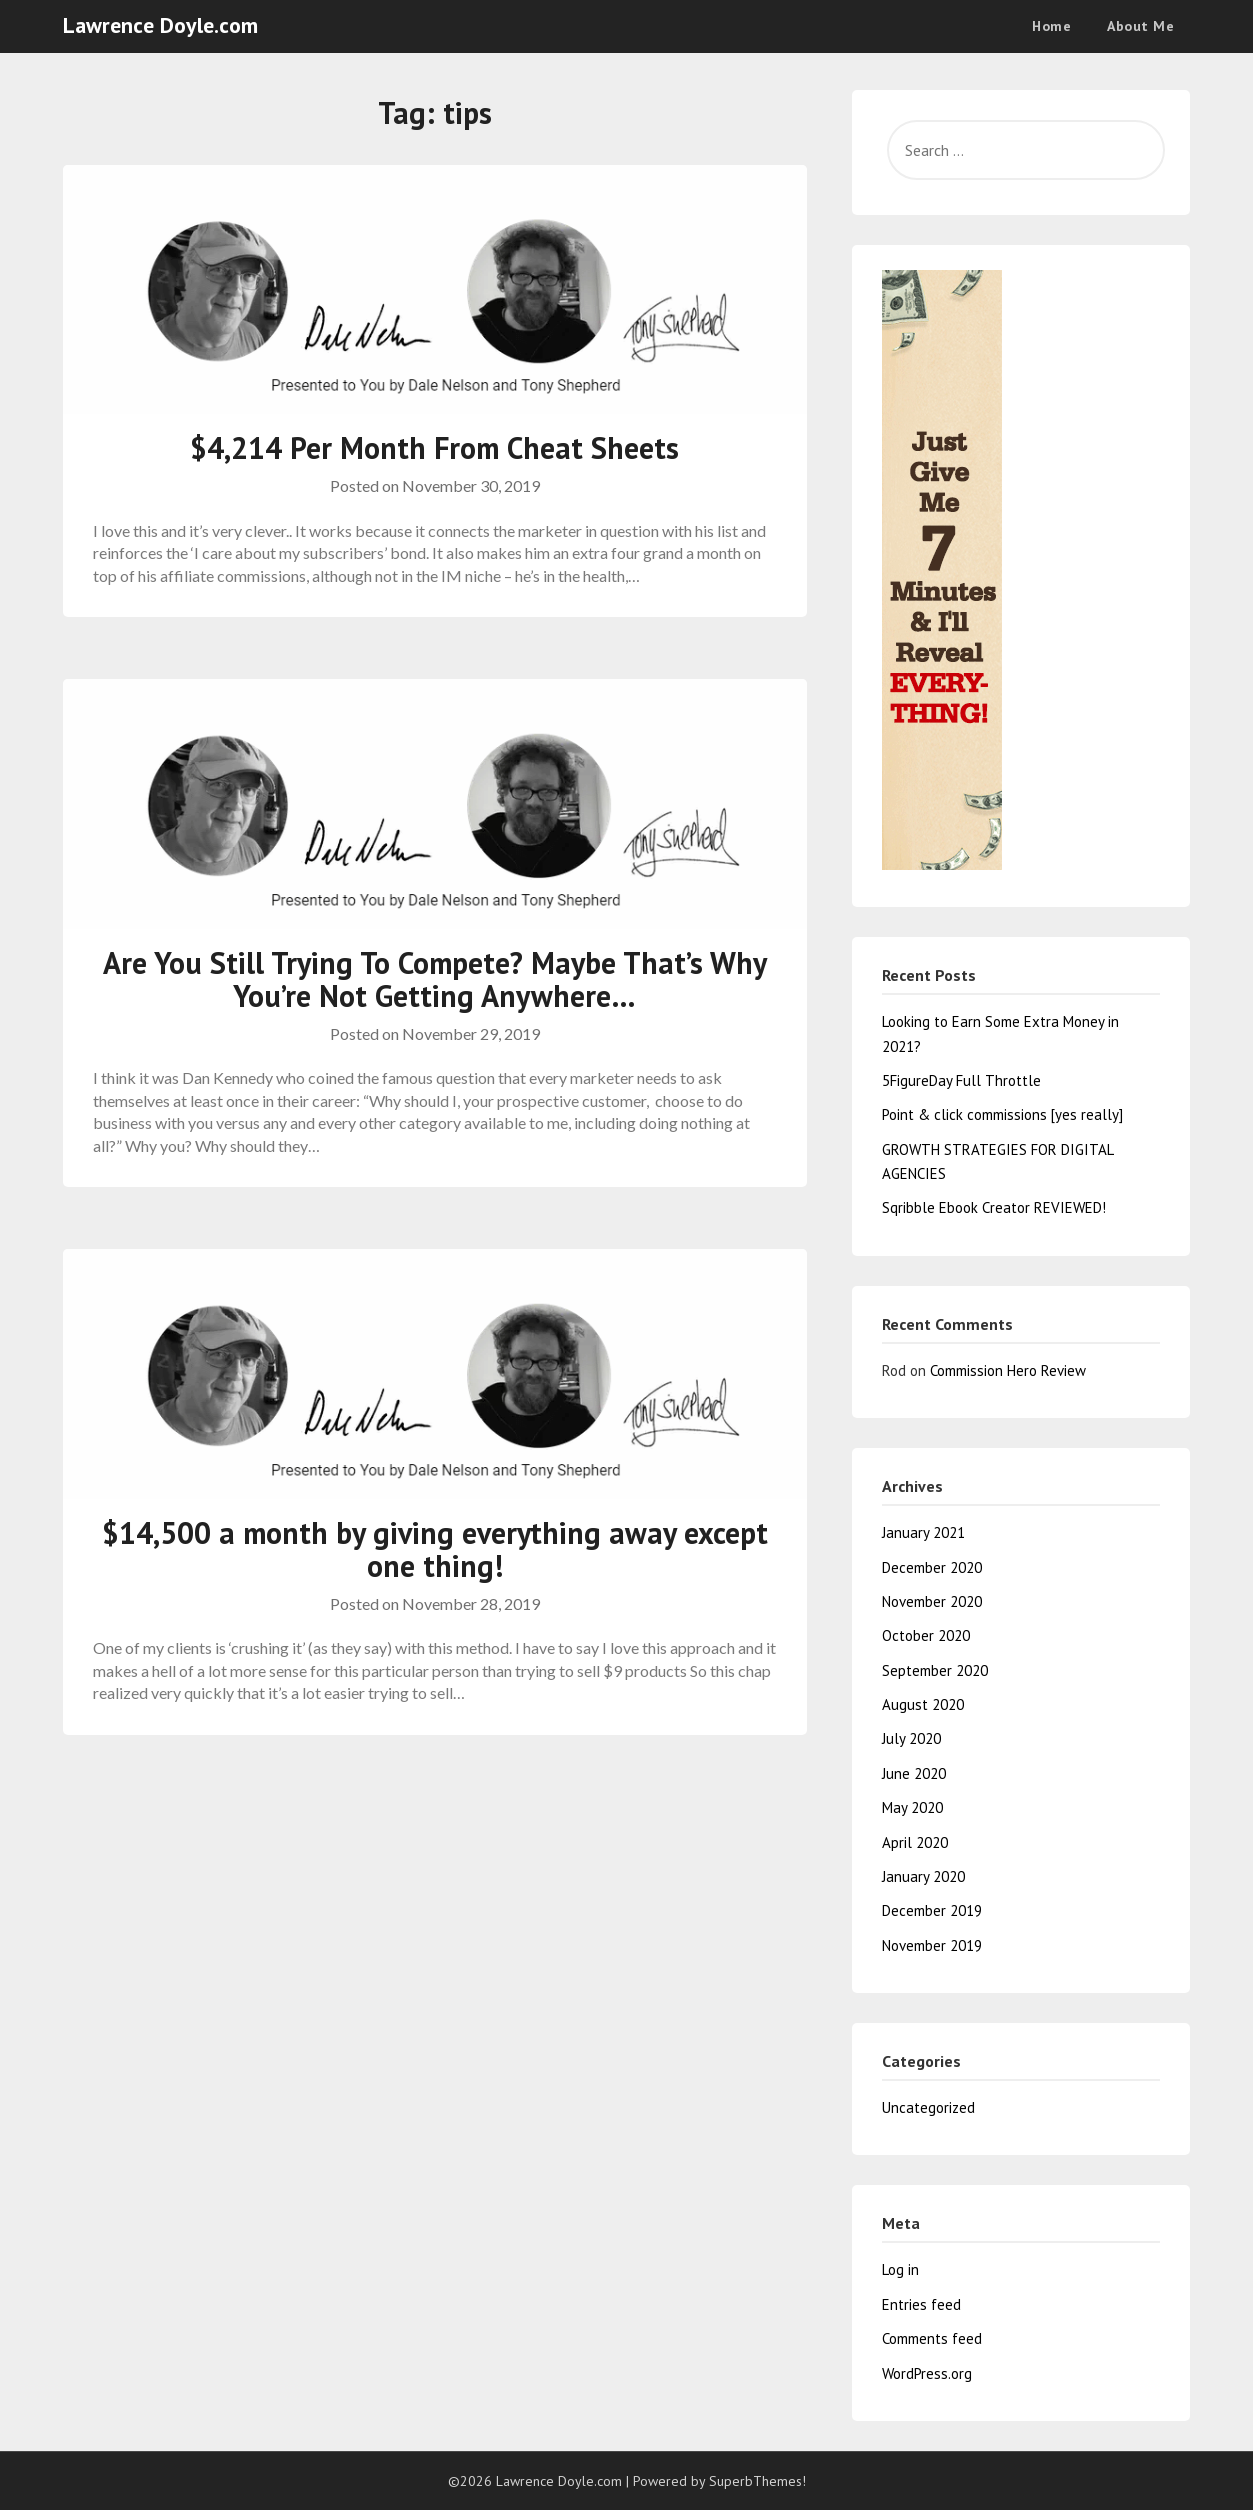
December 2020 (932, 1567)
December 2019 (932, 1910)
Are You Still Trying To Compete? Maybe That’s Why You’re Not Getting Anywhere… (435, 979)
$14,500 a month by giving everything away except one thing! (435, 1549)
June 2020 (914, 1773)
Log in (900, 2269)
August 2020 (923, 1704)
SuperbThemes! (757, 2481)
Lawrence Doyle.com (160, 25)
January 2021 (923, 1532)
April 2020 (915, 1842)
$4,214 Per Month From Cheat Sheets (434, 447)
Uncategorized (928, 2107)
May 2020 (912, 1807)
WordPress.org (927, 2373)
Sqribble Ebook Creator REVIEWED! (994, 1207)
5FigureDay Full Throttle (961, 1080)
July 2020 (911, 1738)
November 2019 (932, 1945)
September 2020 (935, 1670)
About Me (1140, 26)
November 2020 (932, 1601)
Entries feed (921, 2304)
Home (1051, 26)
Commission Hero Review (1008, 1370)
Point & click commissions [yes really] (1002, 1114)
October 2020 (926, 1635)
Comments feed (932, 2338)
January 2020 (923, 1876)
